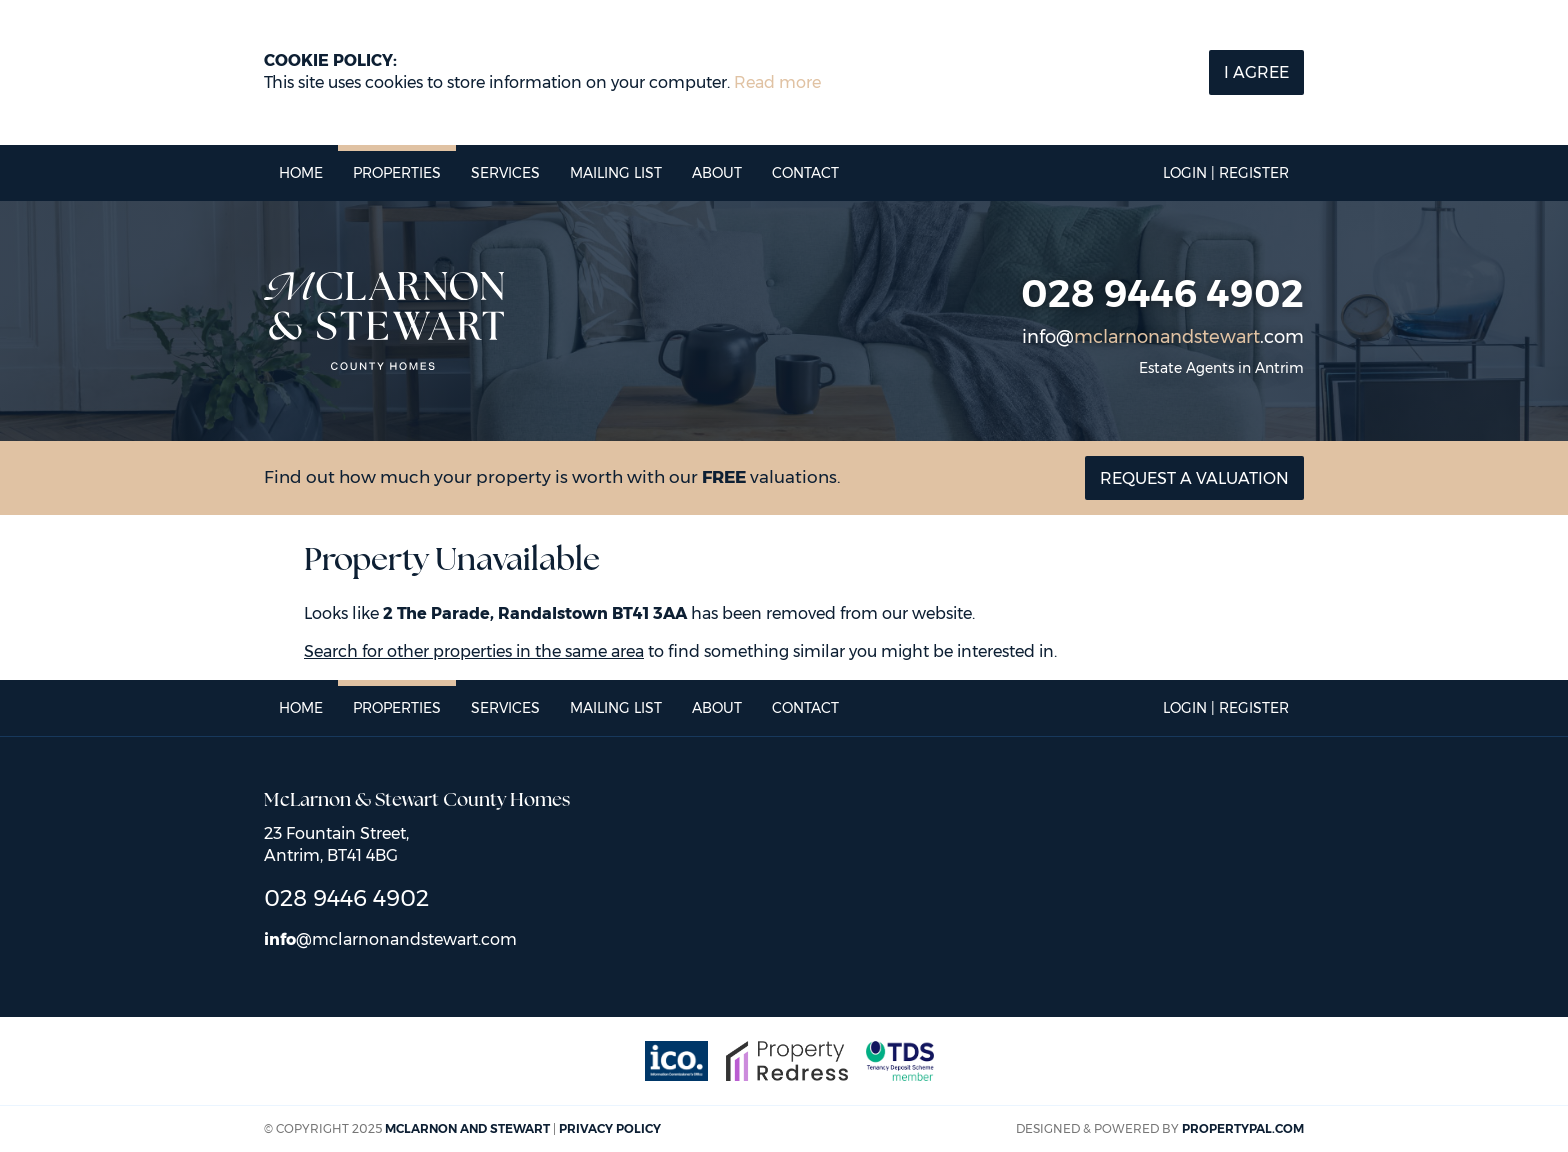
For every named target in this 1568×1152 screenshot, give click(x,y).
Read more (777, 82)
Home (301, 173)
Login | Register (1226, 173)
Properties (397, 173)
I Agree (1256, 72)
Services (505, 173)
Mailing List (616, 173)
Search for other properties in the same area (474, 651)
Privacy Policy (610, 1128)
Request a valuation (1194, 478)
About (717, 173)
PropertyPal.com (1243, 1128)
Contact (805, 173)
